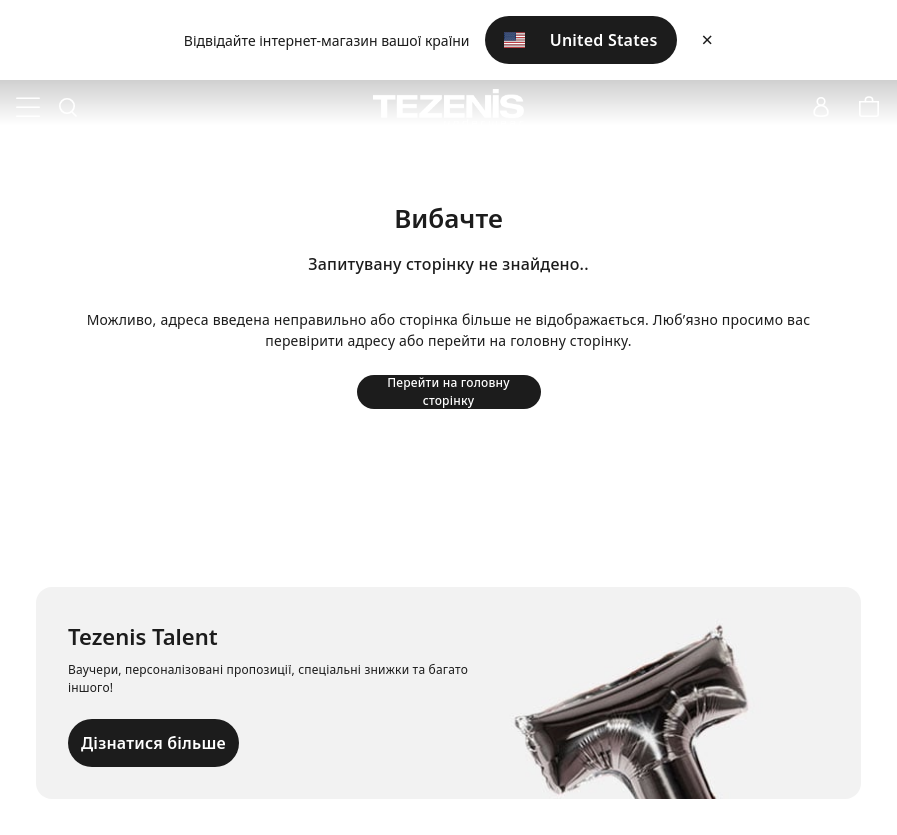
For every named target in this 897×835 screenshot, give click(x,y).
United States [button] (581, 40)
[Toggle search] (68, 108)
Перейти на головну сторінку (448, 392)
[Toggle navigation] (28, 108)
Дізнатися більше (153, 743)
